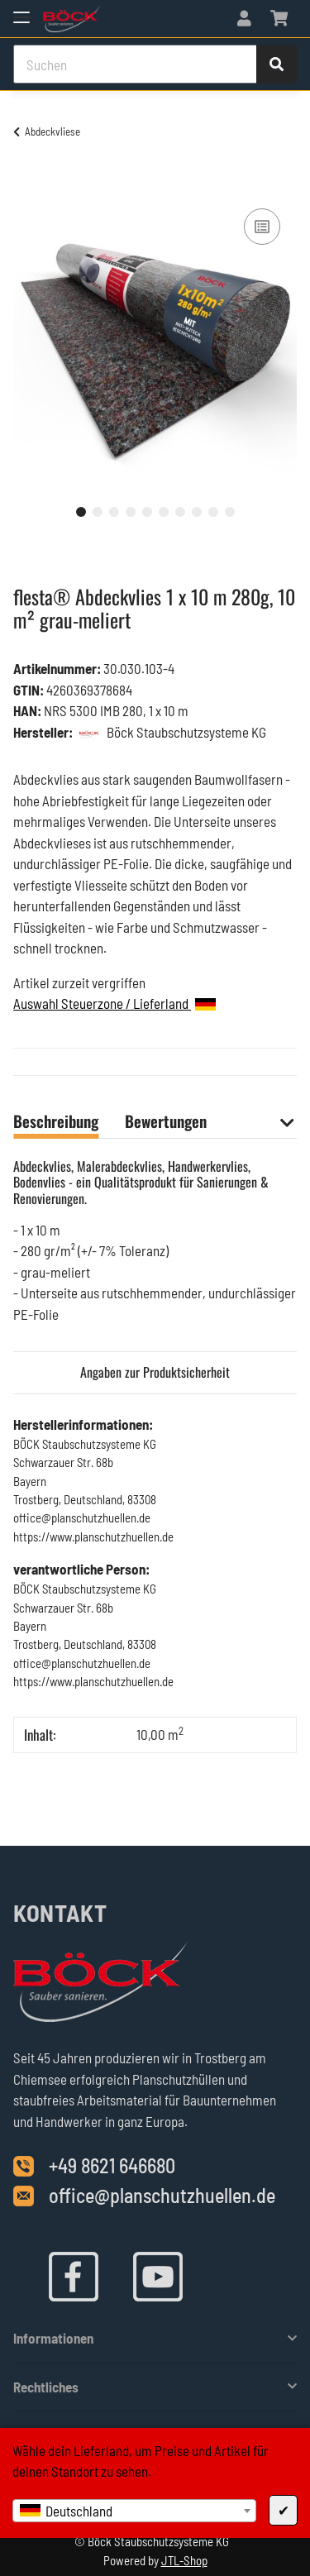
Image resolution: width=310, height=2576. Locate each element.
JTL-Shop (184, 2560)
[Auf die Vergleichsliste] (262, 226)
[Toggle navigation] (21, 10)
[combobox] (134, 2510)
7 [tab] (180, 512)
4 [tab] (131, 512)
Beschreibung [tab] (55, 1120)
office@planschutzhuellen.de (162, 2195)
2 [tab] (98, 512)
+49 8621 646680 (112, 2165)
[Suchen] (135, 64)
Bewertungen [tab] (166, 1120)
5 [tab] (147, 512)
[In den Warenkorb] (26, 186)
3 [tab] (114, 512)
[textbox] (134, 2510)
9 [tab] (213, 512)
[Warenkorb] (279, 18)
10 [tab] (230, 512)
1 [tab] (81, 512)
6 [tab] (164, 512)
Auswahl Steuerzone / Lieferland (114, 1003)
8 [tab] (197, 512)
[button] (244, 18)
